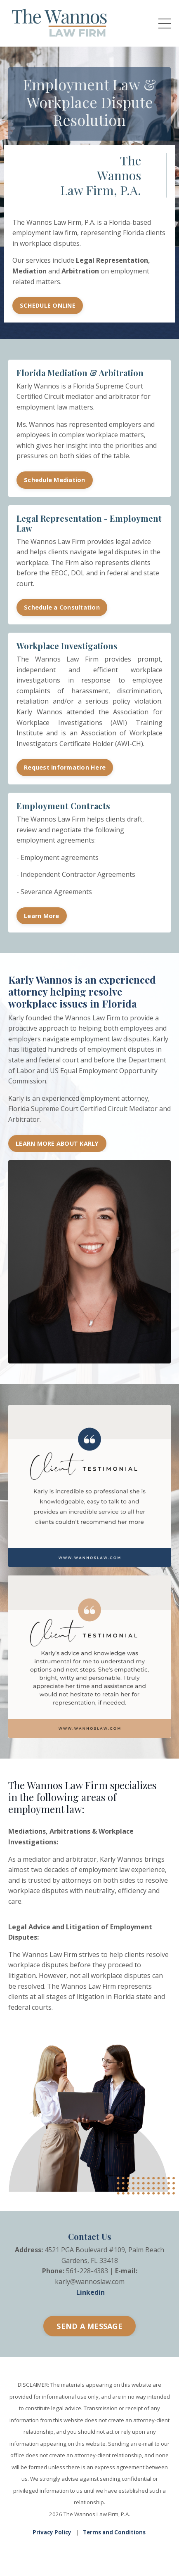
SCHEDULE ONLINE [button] (47, 305)
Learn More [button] (41, 916)
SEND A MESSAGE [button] (89, 2326)
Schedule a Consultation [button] (62, 607)
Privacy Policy (52, 2532)
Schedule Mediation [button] (54, 480)
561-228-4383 (87, 2270)
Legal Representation (112, 260)
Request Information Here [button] (65, 767)
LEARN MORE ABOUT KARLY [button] (57, 1143)
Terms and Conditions (114, 2532)
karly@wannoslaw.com (90, 2281)
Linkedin (90, 2292)
